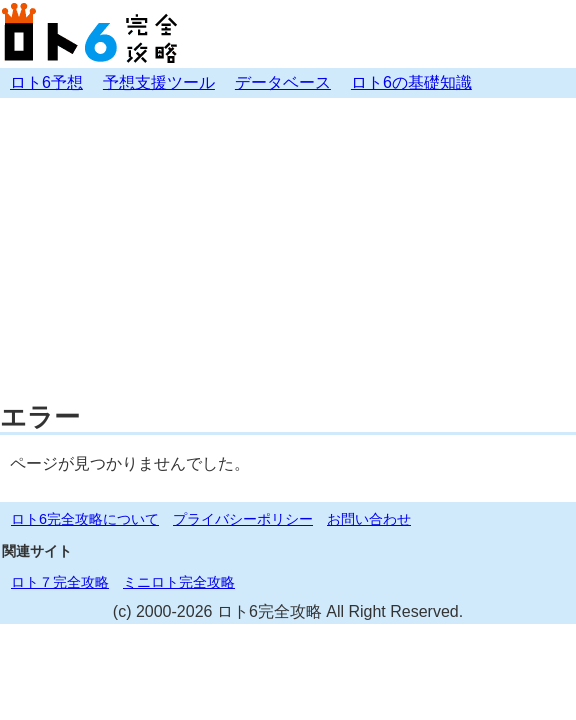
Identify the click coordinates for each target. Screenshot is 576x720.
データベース (283, 82)
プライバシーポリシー (243, 519)
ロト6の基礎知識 (411, 82)
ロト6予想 (46, 82)
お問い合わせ (369, 519)
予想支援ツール (159, 82)
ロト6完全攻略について (85, 519)
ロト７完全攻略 (60, 582)
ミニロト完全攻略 (179, 582)
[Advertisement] (288, 248)
